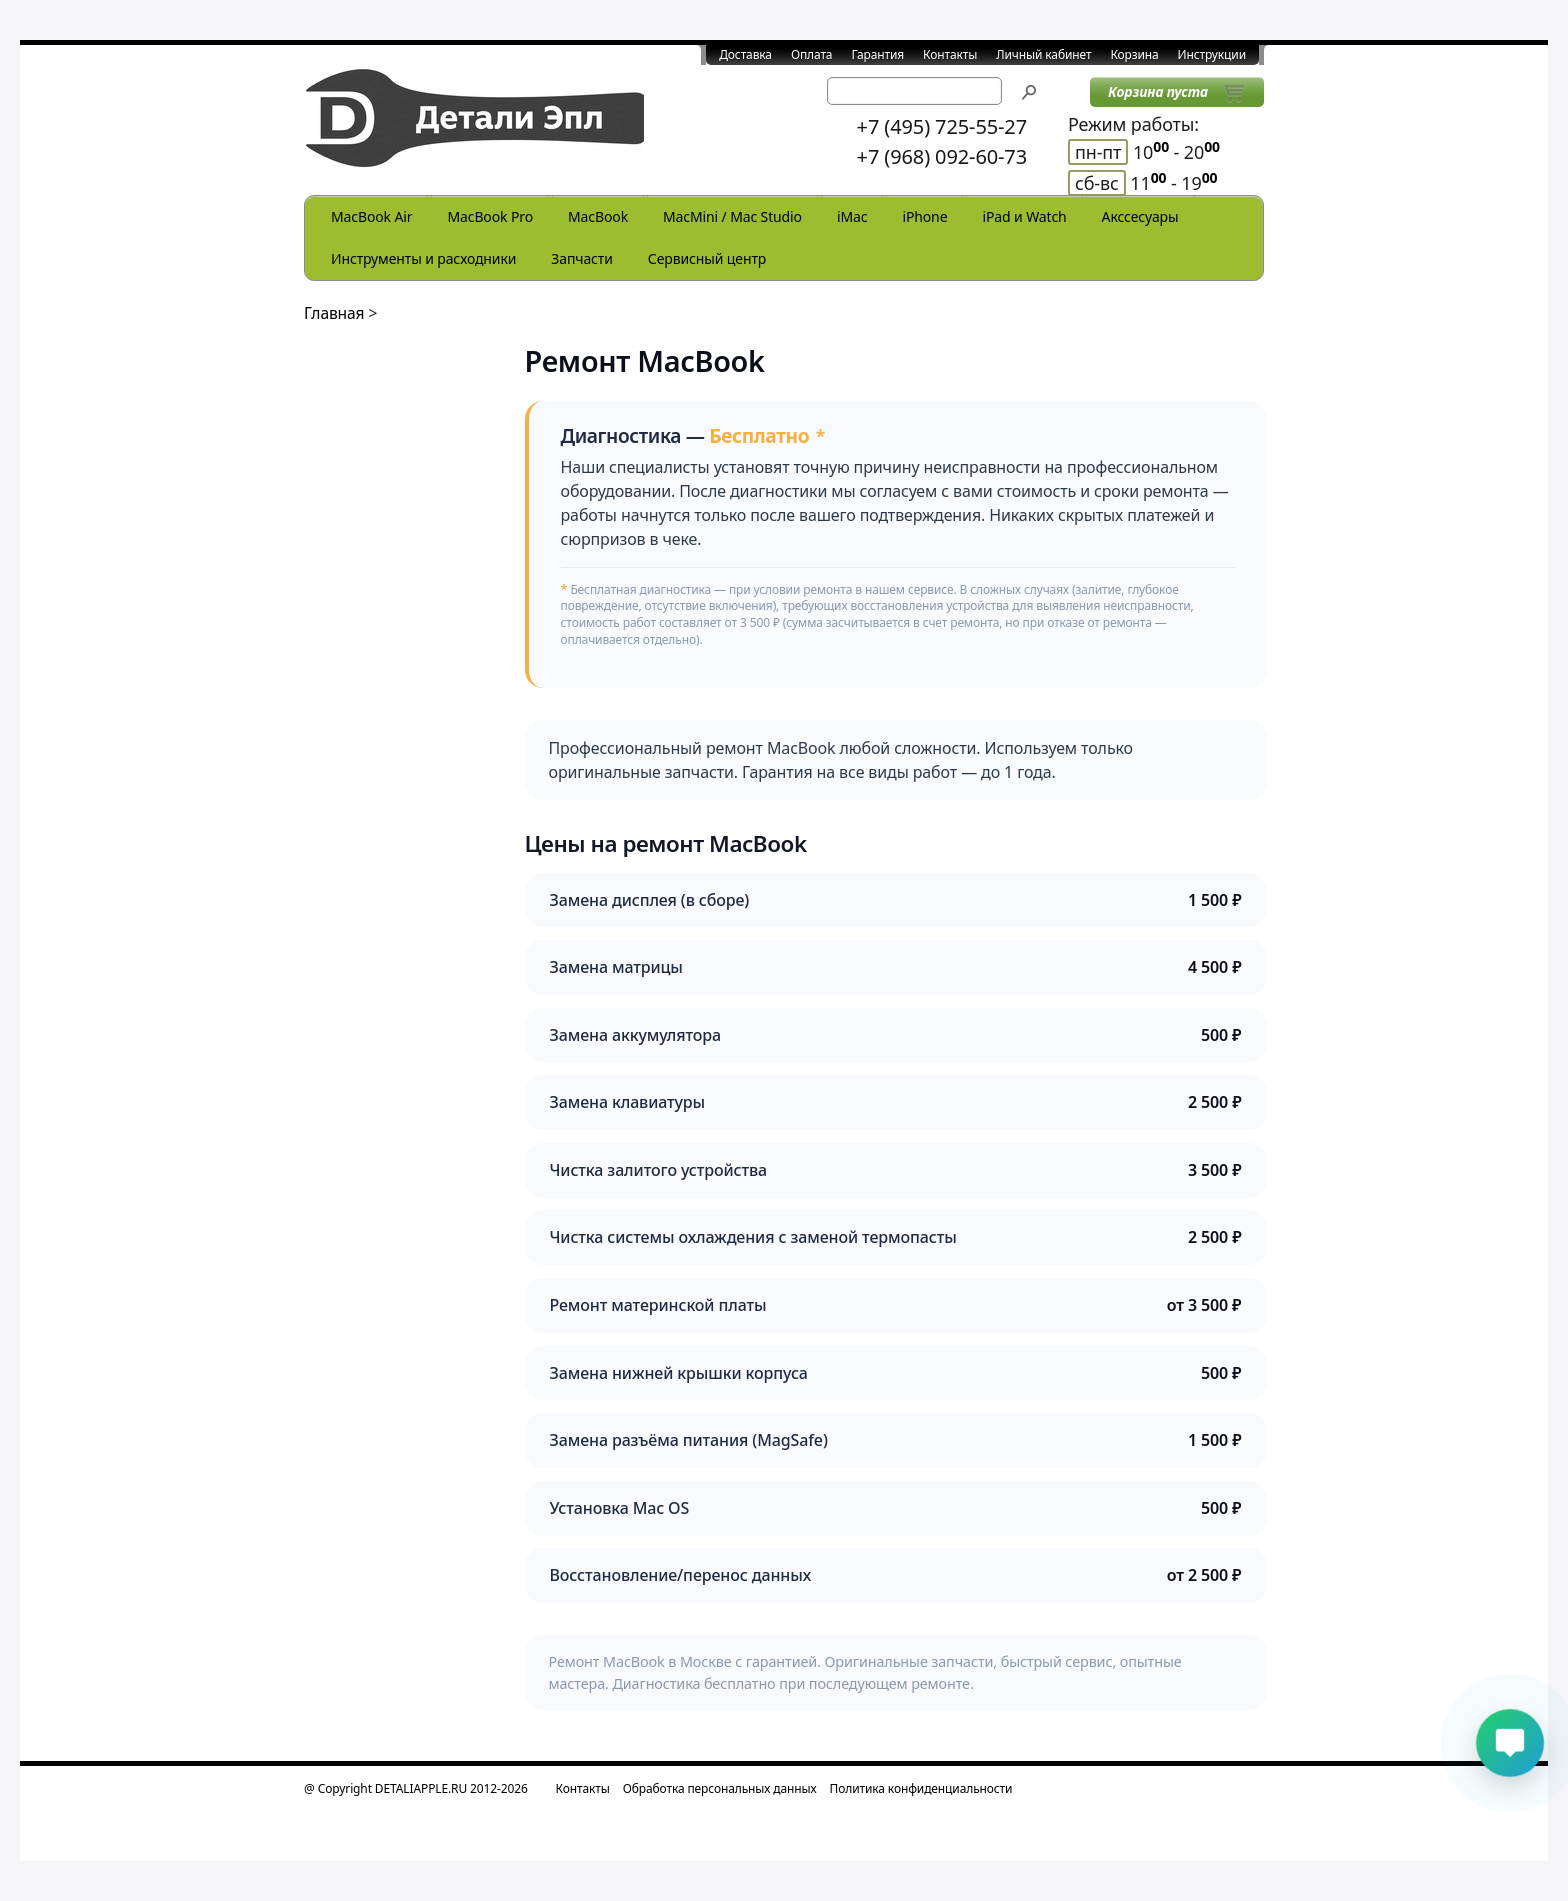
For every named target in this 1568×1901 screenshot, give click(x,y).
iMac (852, 216)
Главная (334, 313)
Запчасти (582, 258)
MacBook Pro (490, 216)
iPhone (924, 216)
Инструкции (1212, 54)
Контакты (950, 54)
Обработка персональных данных (720, 1788)
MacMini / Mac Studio (732, 216)
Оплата (812, 54)
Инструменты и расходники (423, 258)
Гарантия (877, 54)
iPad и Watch (1024, 216)
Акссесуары (1140, 216)
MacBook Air (371, 216)
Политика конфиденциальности (921, 1788)
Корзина (1134, 54)
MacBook (598, 216)
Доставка (745, 54)
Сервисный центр (707, 258)
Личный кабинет (1043, 54)
